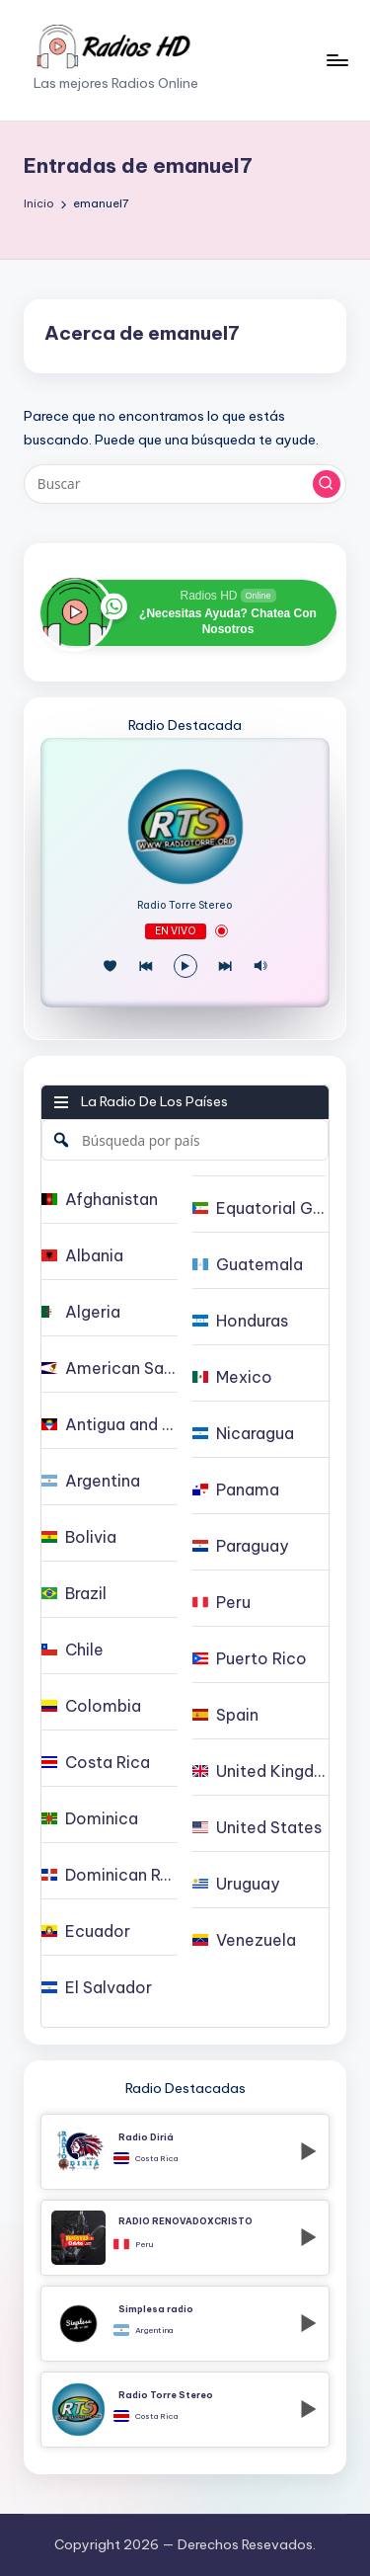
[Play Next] (225, 966)
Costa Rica (156, 2158)
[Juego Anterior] (146, 966)
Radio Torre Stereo (185, 906)
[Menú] (336, 59)
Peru (144, 2244)
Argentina (154, 2330)
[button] (326, 484)
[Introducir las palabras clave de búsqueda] (185, 484)
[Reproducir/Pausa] (185, 966)
